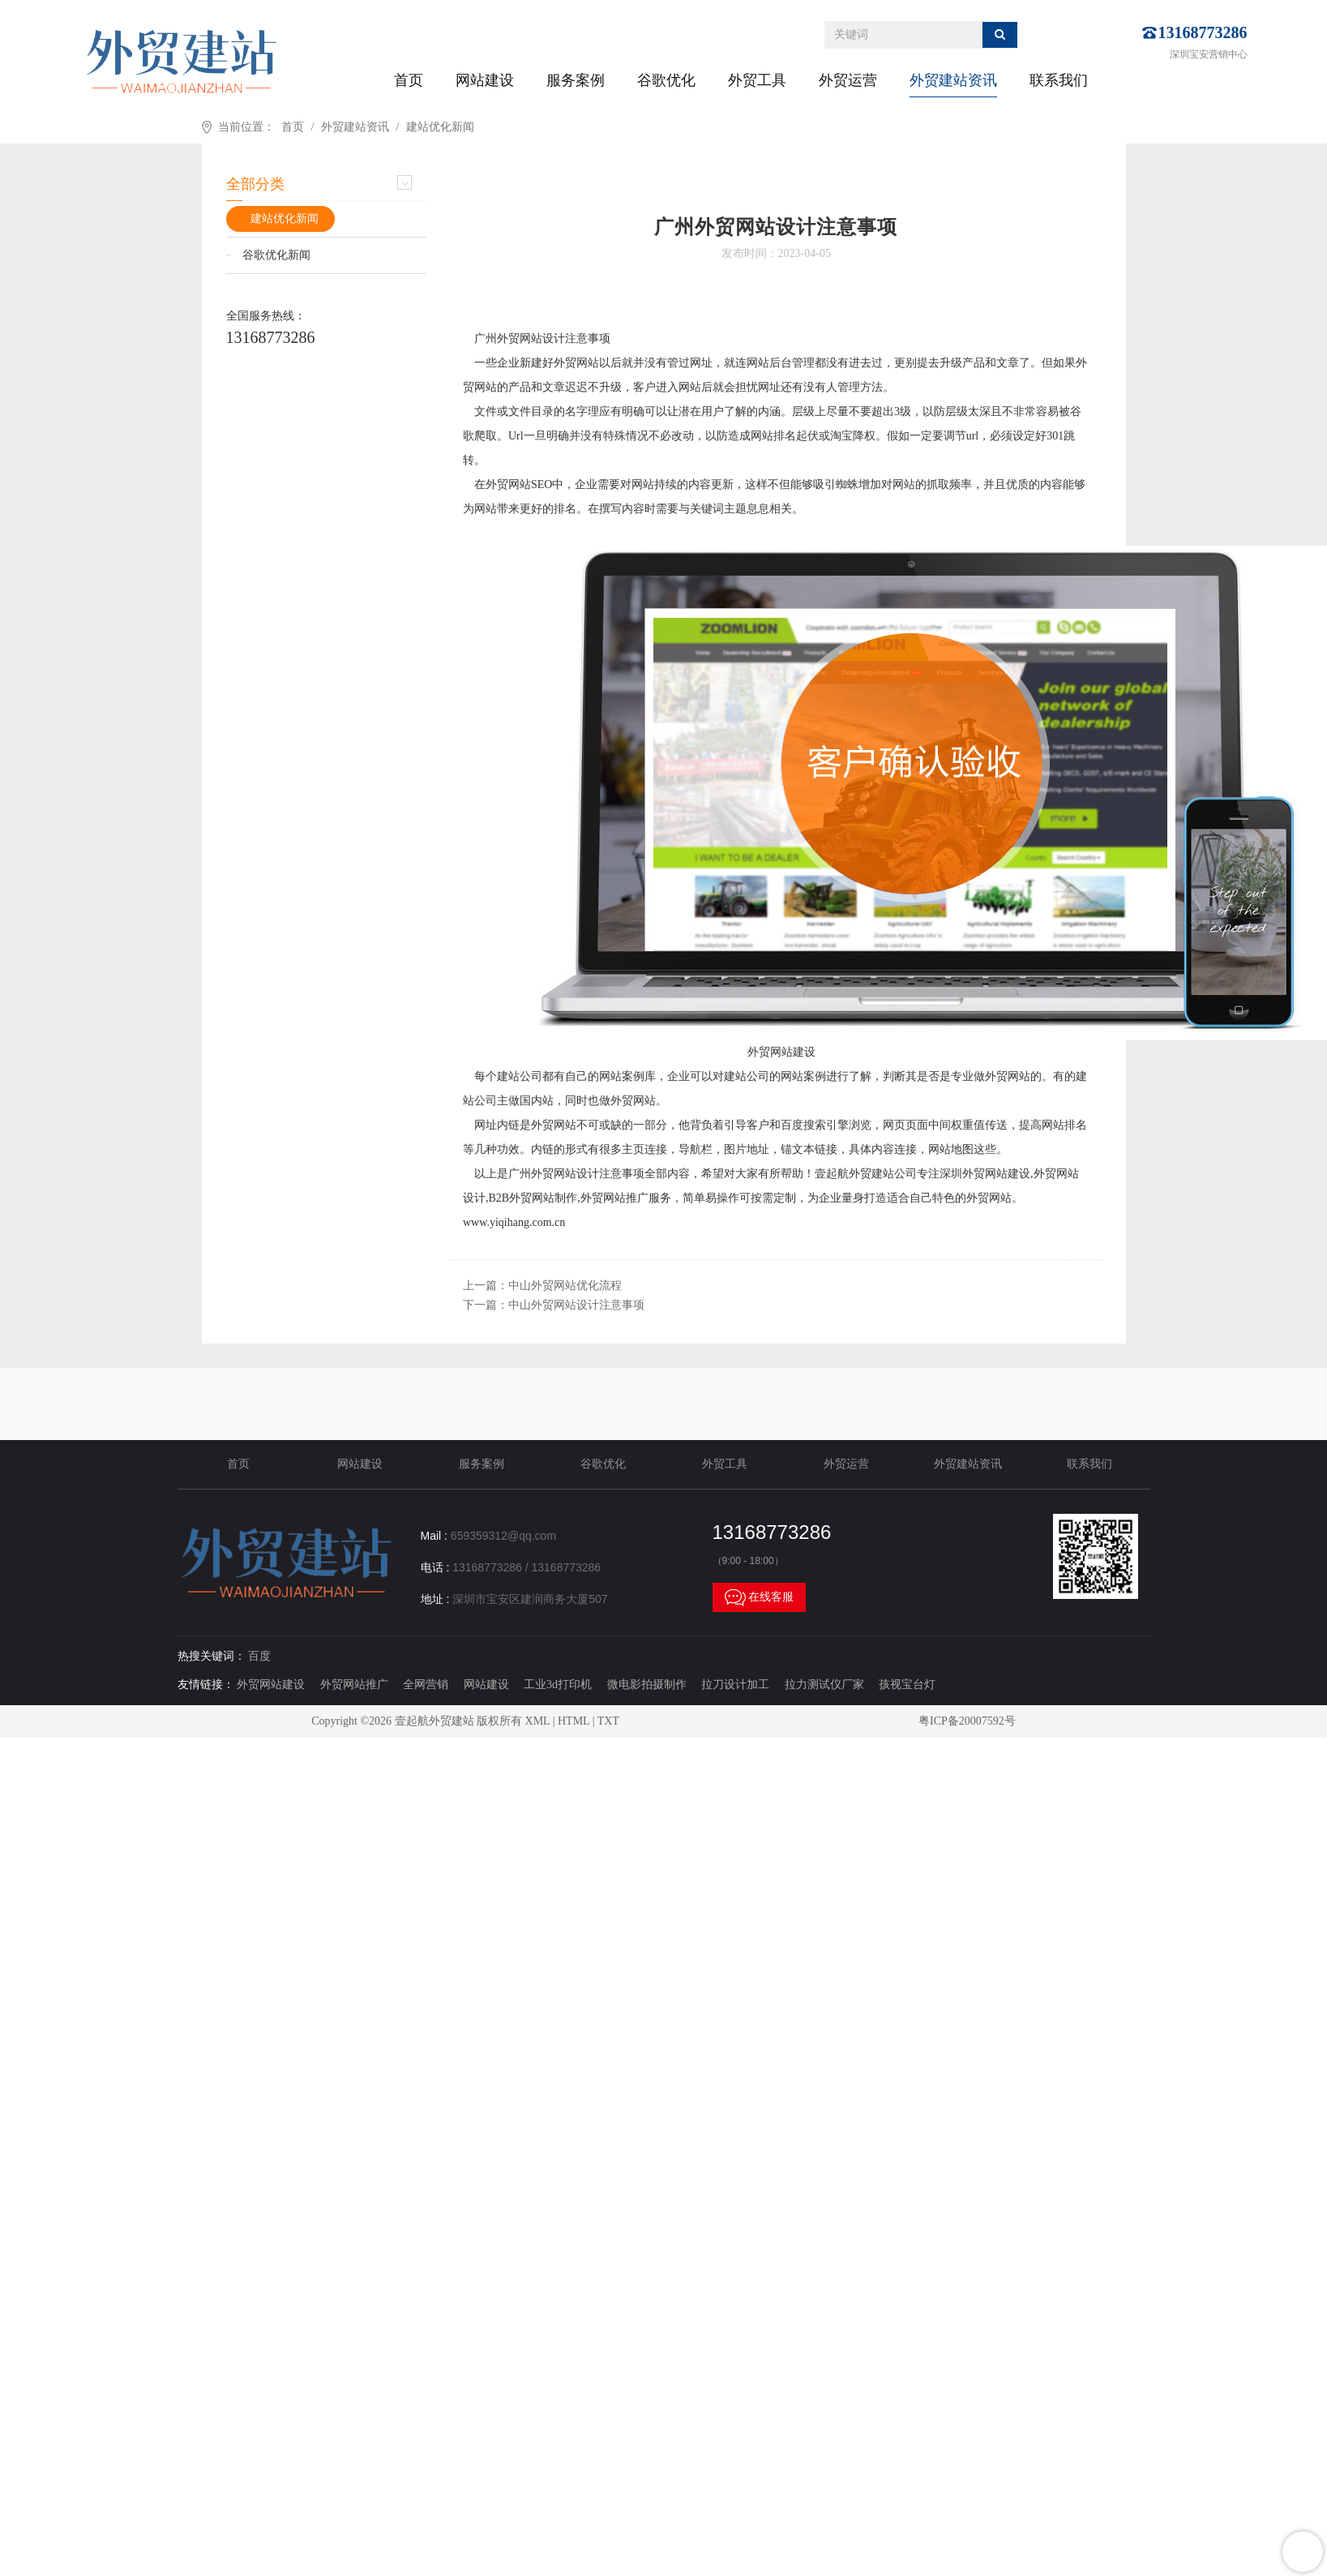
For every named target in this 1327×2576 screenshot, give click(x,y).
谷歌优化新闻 (276, 255)
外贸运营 (848, 80)
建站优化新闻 (440, 127)
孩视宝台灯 (907, 1684)
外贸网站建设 (271, 1684)
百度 (259, 1656)
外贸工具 (757, 80)
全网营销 (425, 1684)
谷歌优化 (666, 80)
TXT (608, 1721)
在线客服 (759, 1597)
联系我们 (1058, 80)
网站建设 (485, 80)
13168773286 (1203, 32)
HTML (573, 1721)
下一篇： (553, 1305)
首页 (408, 80)
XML (537, 1721)
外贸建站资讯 (953, 80)
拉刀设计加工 (735, 1684)
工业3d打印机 (558, 1684)
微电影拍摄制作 (647, 1684)
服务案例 (575, 80)
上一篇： (542, 1285)
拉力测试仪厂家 (824, 1684)
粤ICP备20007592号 (967, 1721)
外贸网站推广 (354, 1684)
